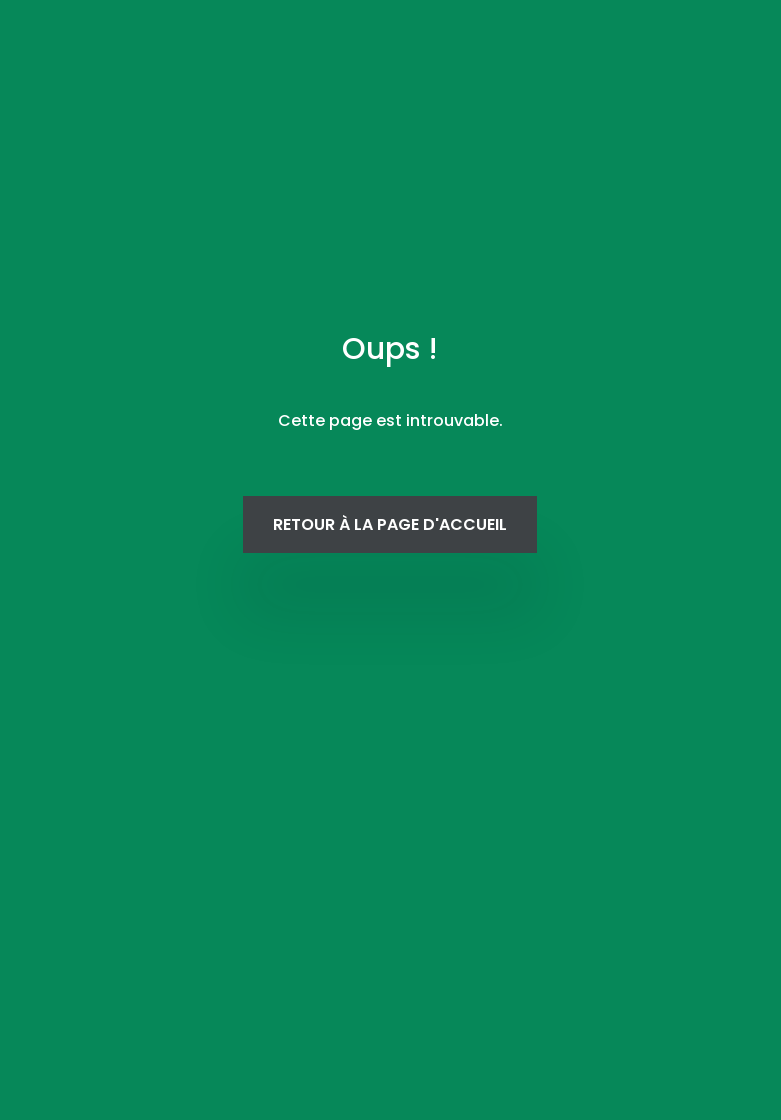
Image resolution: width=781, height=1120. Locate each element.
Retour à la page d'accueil (390, 524)
